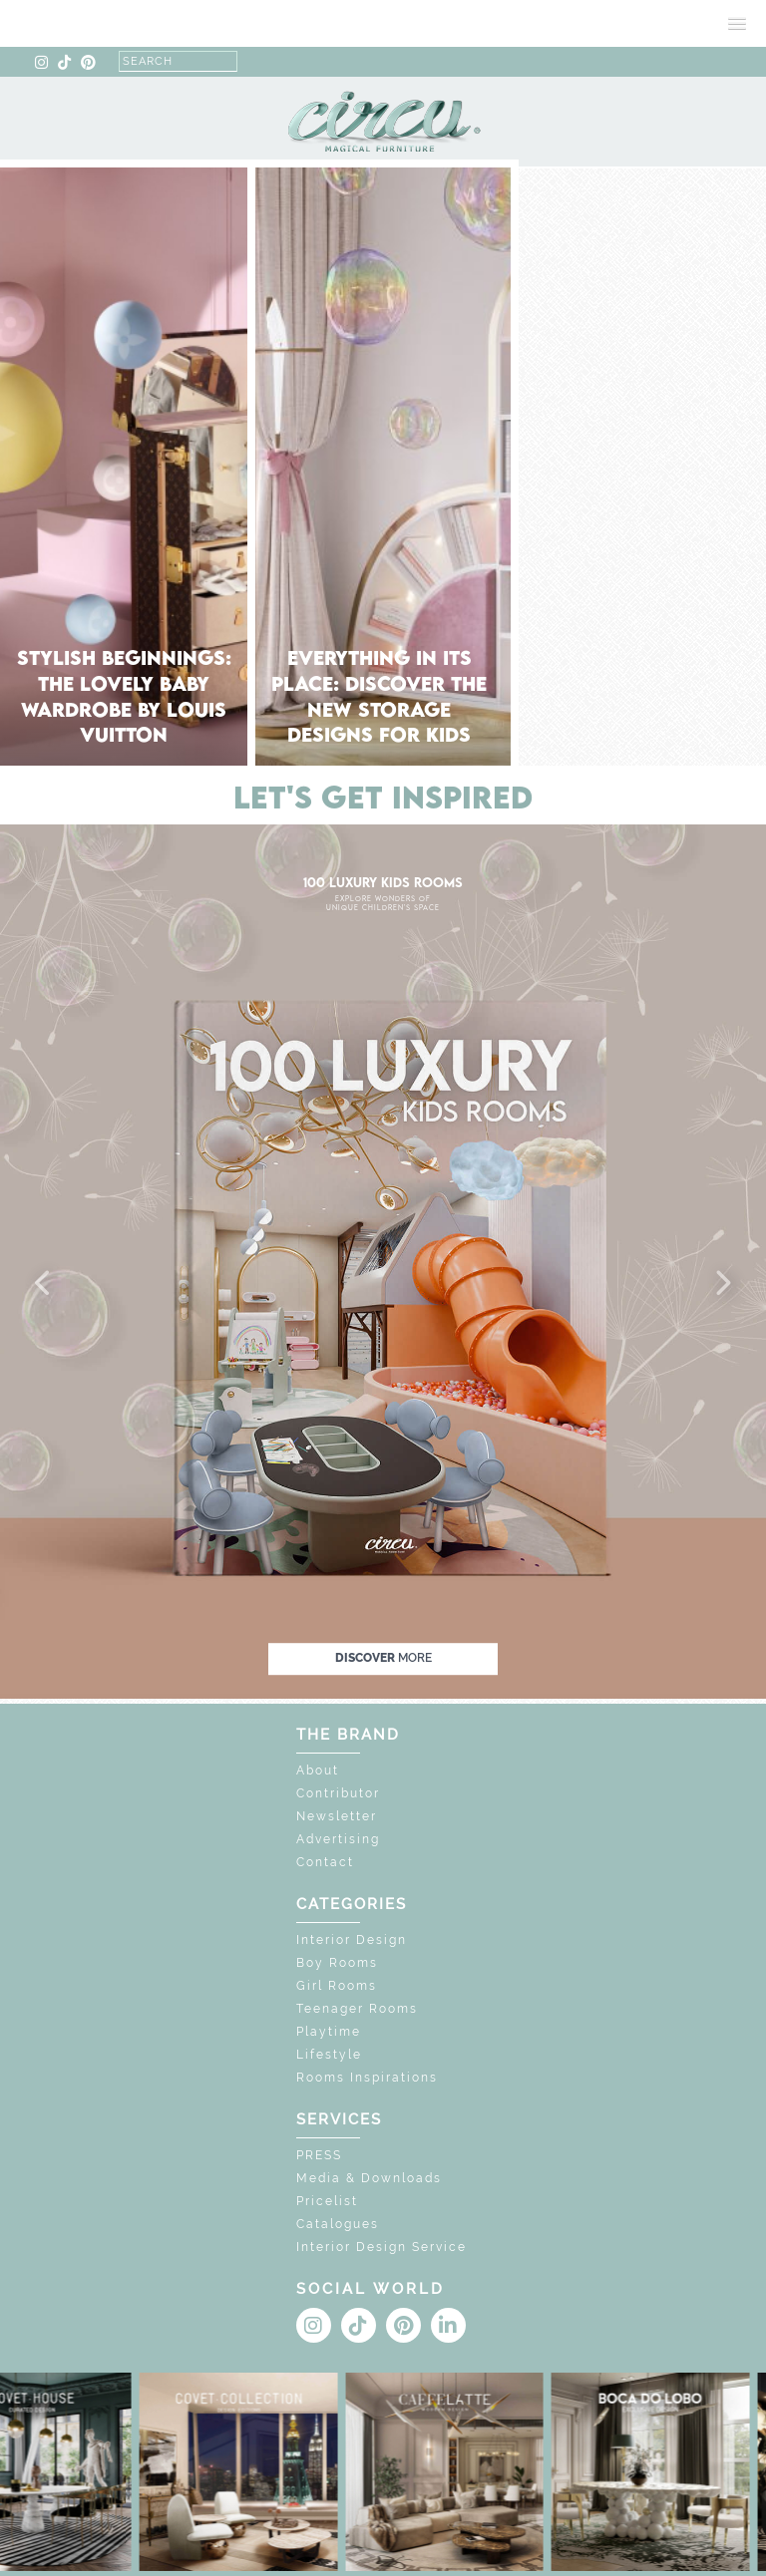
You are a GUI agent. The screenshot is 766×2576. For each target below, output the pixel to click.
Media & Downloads (369, 2178)
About (317, 1770)
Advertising (338, 1839)
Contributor (338, 1793)
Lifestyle (329, 2055)
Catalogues (337, 2224)
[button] (44, 1284)
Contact (325, 1862)
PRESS (319, 2155)
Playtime (328, 2032)
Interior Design (351, 1940)
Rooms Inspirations (367, 2078)
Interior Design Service (381, 2247)
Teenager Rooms (357, 2009)
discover (383, 1658)
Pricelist (327, 2201)
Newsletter (336, 1816)
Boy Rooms (337, 1963)
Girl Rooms (336, 1986)
